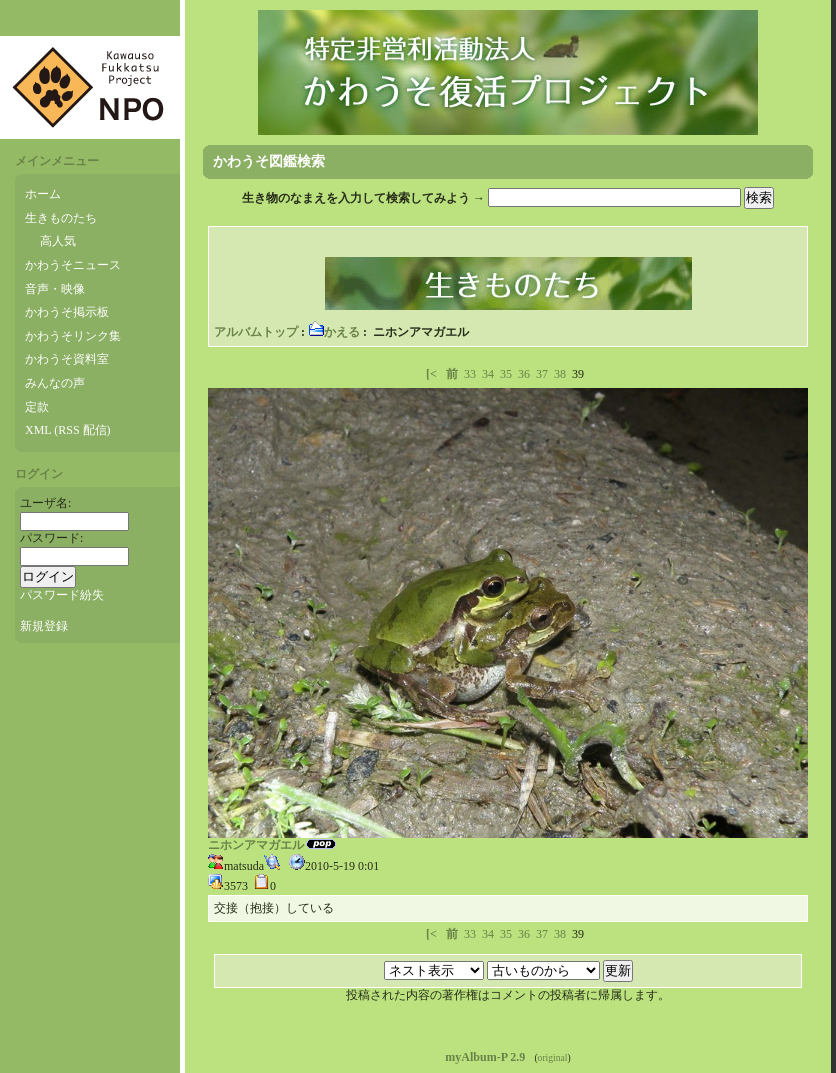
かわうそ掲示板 (67, 312)
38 (560, 374)
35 (506, 374)
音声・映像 (55, 289)
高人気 (58, 241)
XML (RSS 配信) (68, 430)
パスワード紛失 (62, 595)
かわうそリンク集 (73, 336)
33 (470, 374)
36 (524, 374)
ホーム (43, 194)
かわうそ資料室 (67, 359)
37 (542, 374)
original (553, 1057)
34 (488, 374)
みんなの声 (55, 383)
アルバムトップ (256, 332)
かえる (334, 332)
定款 (37, 407)
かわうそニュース (73, 265)
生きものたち (61, 218)
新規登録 (44, 626)
